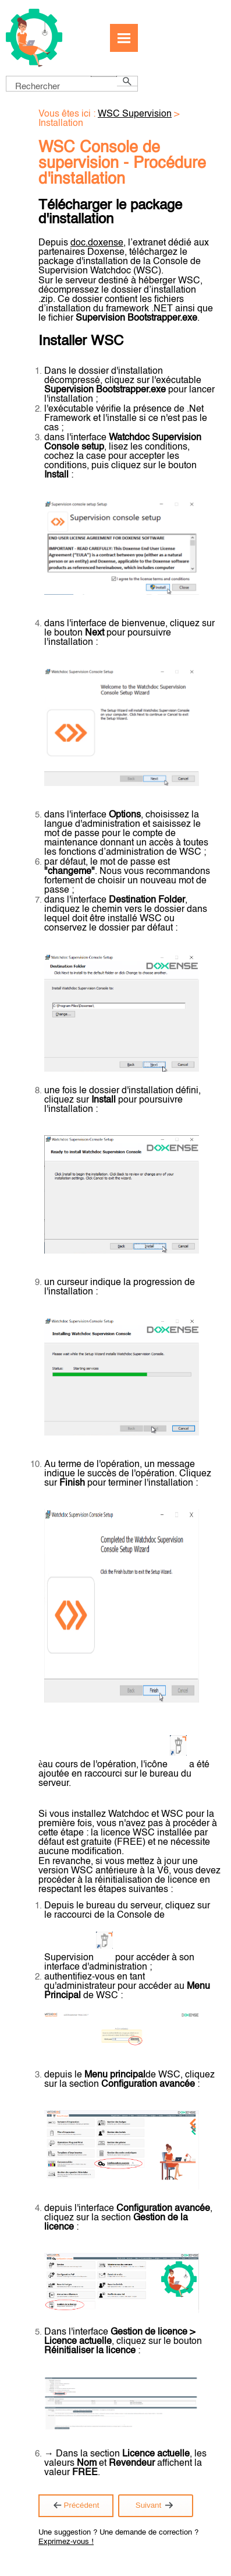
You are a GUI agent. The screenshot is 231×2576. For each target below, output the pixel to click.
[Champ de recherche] (72, 84)
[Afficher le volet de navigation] (124, 38)
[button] (104, 76)
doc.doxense (96, 243)
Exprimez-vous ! (66, 2542)
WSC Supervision (135, 114)
